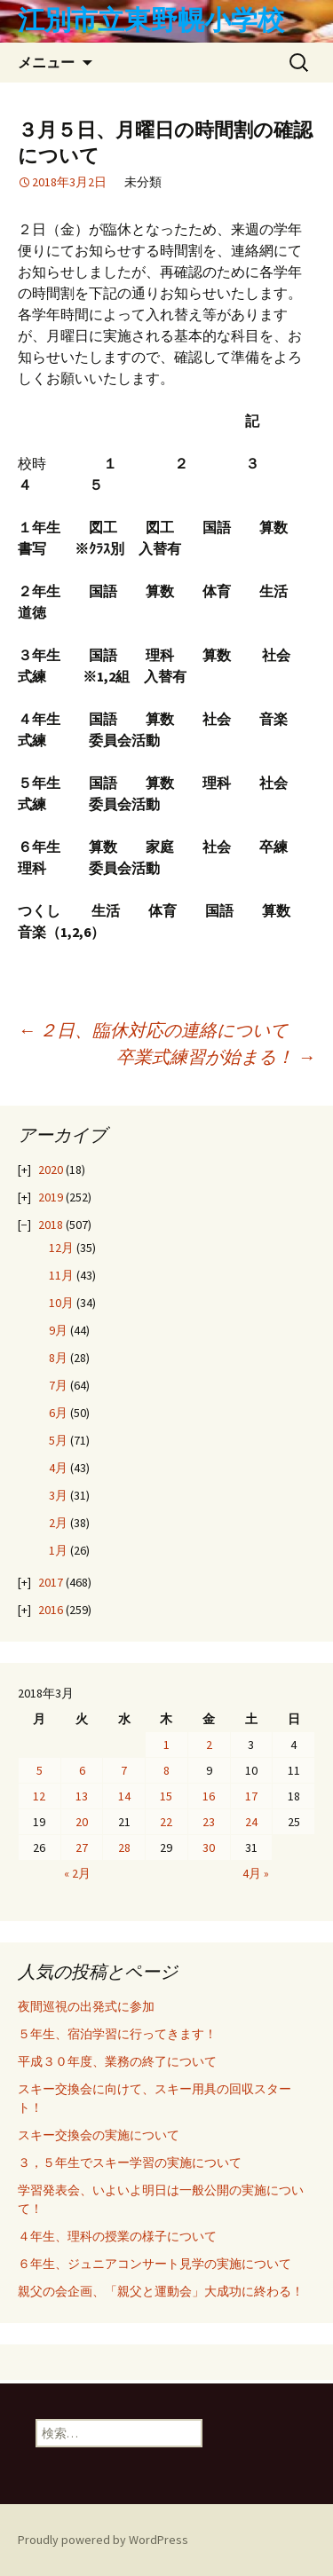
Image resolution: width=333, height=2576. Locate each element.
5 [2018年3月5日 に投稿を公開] (39, 1770)
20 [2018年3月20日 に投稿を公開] (81, 1822)
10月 (61, 1303)
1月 (58, 1550)
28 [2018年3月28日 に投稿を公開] (124, 1847)
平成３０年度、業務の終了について (117, 2061)
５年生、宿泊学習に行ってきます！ (117, 2034)
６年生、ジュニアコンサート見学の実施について (154, 2264)
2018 (50, 1225)
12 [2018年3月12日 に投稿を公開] (39, 1796)
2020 (50, 1170)
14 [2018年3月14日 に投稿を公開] (124, 1796)
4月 (58, 1468)
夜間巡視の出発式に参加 (86, 2006)
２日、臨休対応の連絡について (153, 1030)
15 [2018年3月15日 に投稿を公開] (166, 1796)
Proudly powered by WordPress (103, 2540)
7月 (58, 1385)
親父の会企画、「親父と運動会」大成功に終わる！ (161, 2291)
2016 (50, 1610)
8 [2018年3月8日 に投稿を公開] (166, 1770)
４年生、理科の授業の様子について (117, 2236)
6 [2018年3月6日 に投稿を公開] (82, 1770)
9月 (58, 1330)
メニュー (46, 62)
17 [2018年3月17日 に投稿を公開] (251, 1796)
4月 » (255, 1873)
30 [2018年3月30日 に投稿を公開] (208, 1847)
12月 (61, 1248)
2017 (50, 1582)
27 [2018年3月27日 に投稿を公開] (81, 1847)
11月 (61, 1275)
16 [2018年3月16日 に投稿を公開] (208, 1796)
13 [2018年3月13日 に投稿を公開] (81, 1796)
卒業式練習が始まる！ (215, 1056)
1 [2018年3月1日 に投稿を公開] (166, 1745)
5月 (58, 1440)
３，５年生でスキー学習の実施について (130, 2162)
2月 (58, 1523)
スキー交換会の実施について (98, 2135)
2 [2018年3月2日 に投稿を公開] (209, 1745)
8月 (58, 1358)
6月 (58, 1413)
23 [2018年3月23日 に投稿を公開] (208, 1822)
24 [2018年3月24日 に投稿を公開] (251, 1822)
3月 (58, 1495)
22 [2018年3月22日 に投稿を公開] (166, 1822)
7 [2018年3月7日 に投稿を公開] (124, 1770)
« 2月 (77, 1873)
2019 (50, 1197)
